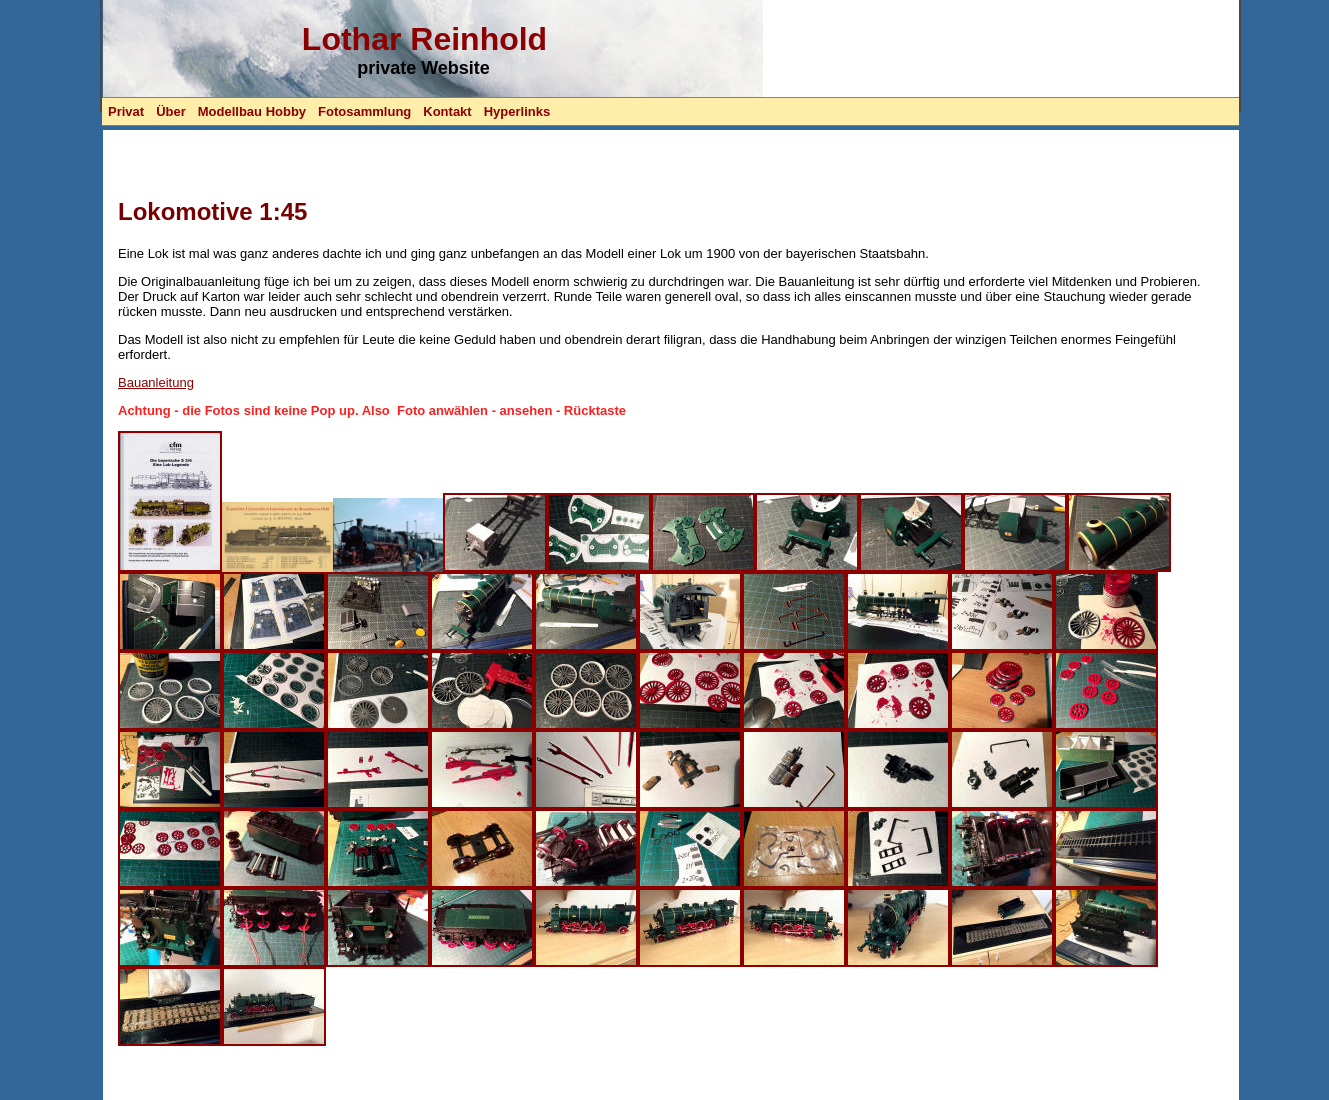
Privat (126, 111)
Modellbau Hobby (252, 111)
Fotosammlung (364, 111)
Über (171, 111)
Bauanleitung (156, 382)
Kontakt (447, 111)
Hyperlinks (517, 111)
